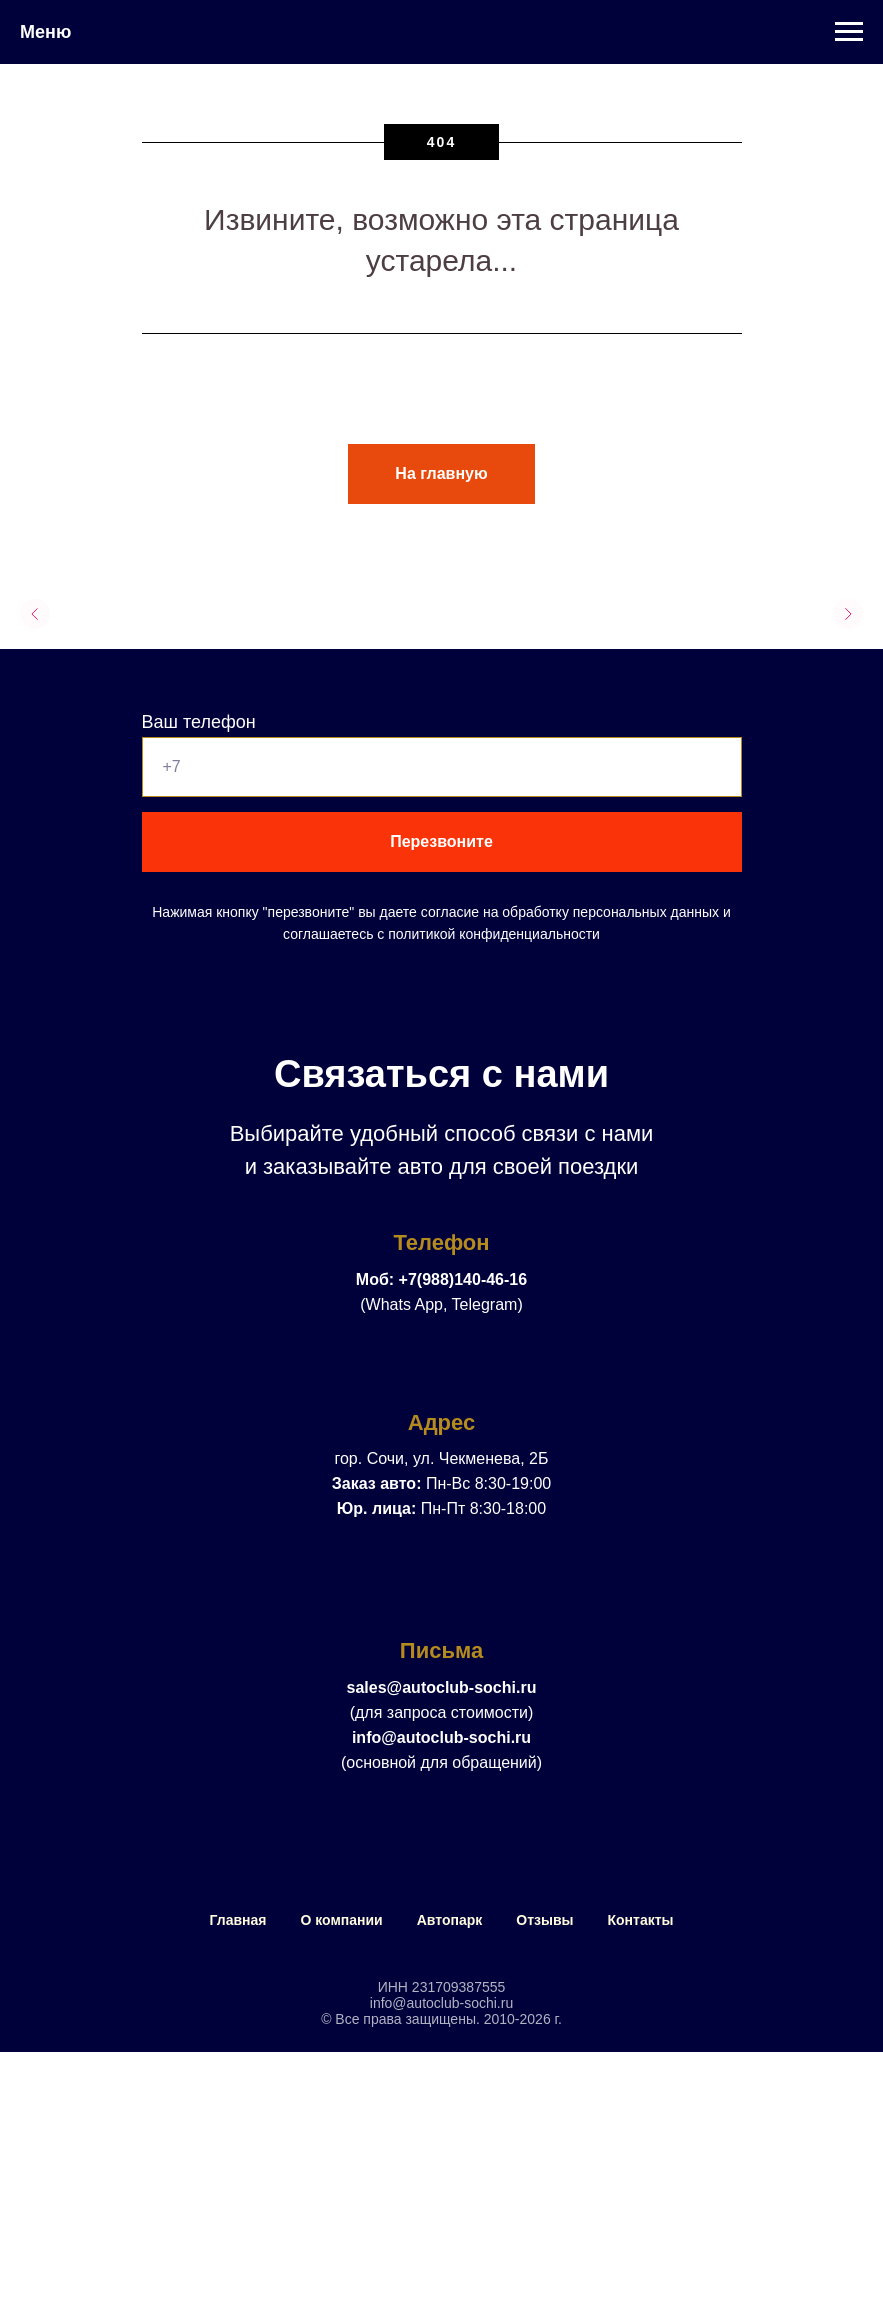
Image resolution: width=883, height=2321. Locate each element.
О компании (341, 1920)
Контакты (640, 1920)
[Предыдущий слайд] (35, 614)
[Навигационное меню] (849, 32)
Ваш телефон (199, 722)
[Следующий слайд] (848, 614)
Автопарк (450, 1920)
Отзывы (544, 1920)
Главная (238, 1920)
